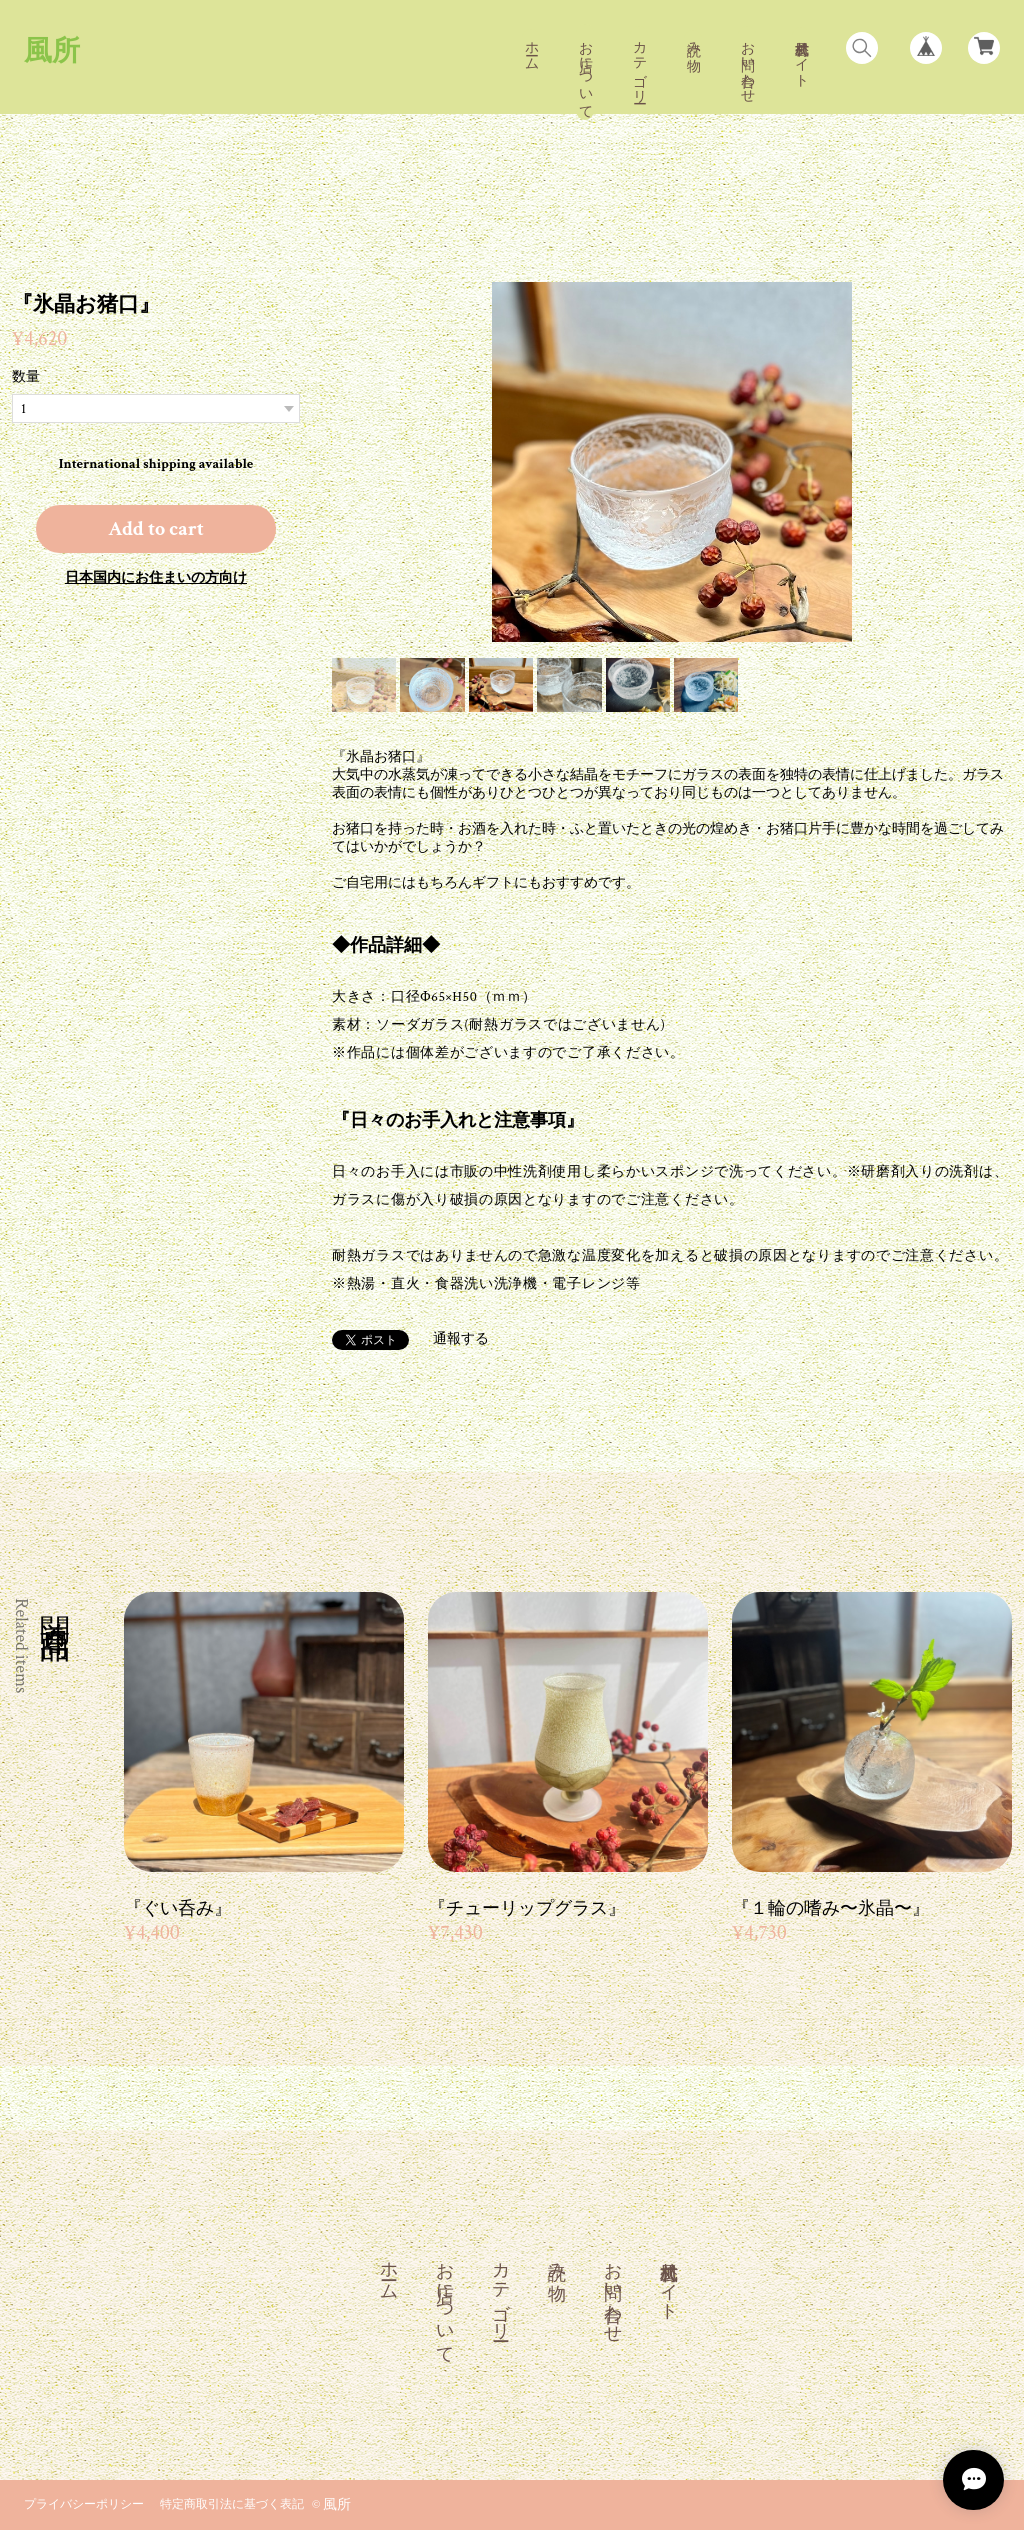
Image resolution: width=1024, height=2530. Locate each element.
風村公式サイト (801, 56)
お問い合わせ (747, 64)
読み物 (693, 40)
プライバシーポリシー (84, 2504)
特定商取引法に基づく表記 (232, 2504)
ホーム (531, 48)
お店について (585, 72)
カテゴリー (639, 64)
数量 (26, 377)
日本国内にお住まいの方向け (156, 578)
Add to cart (156, 529)
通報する (461, 1339)
